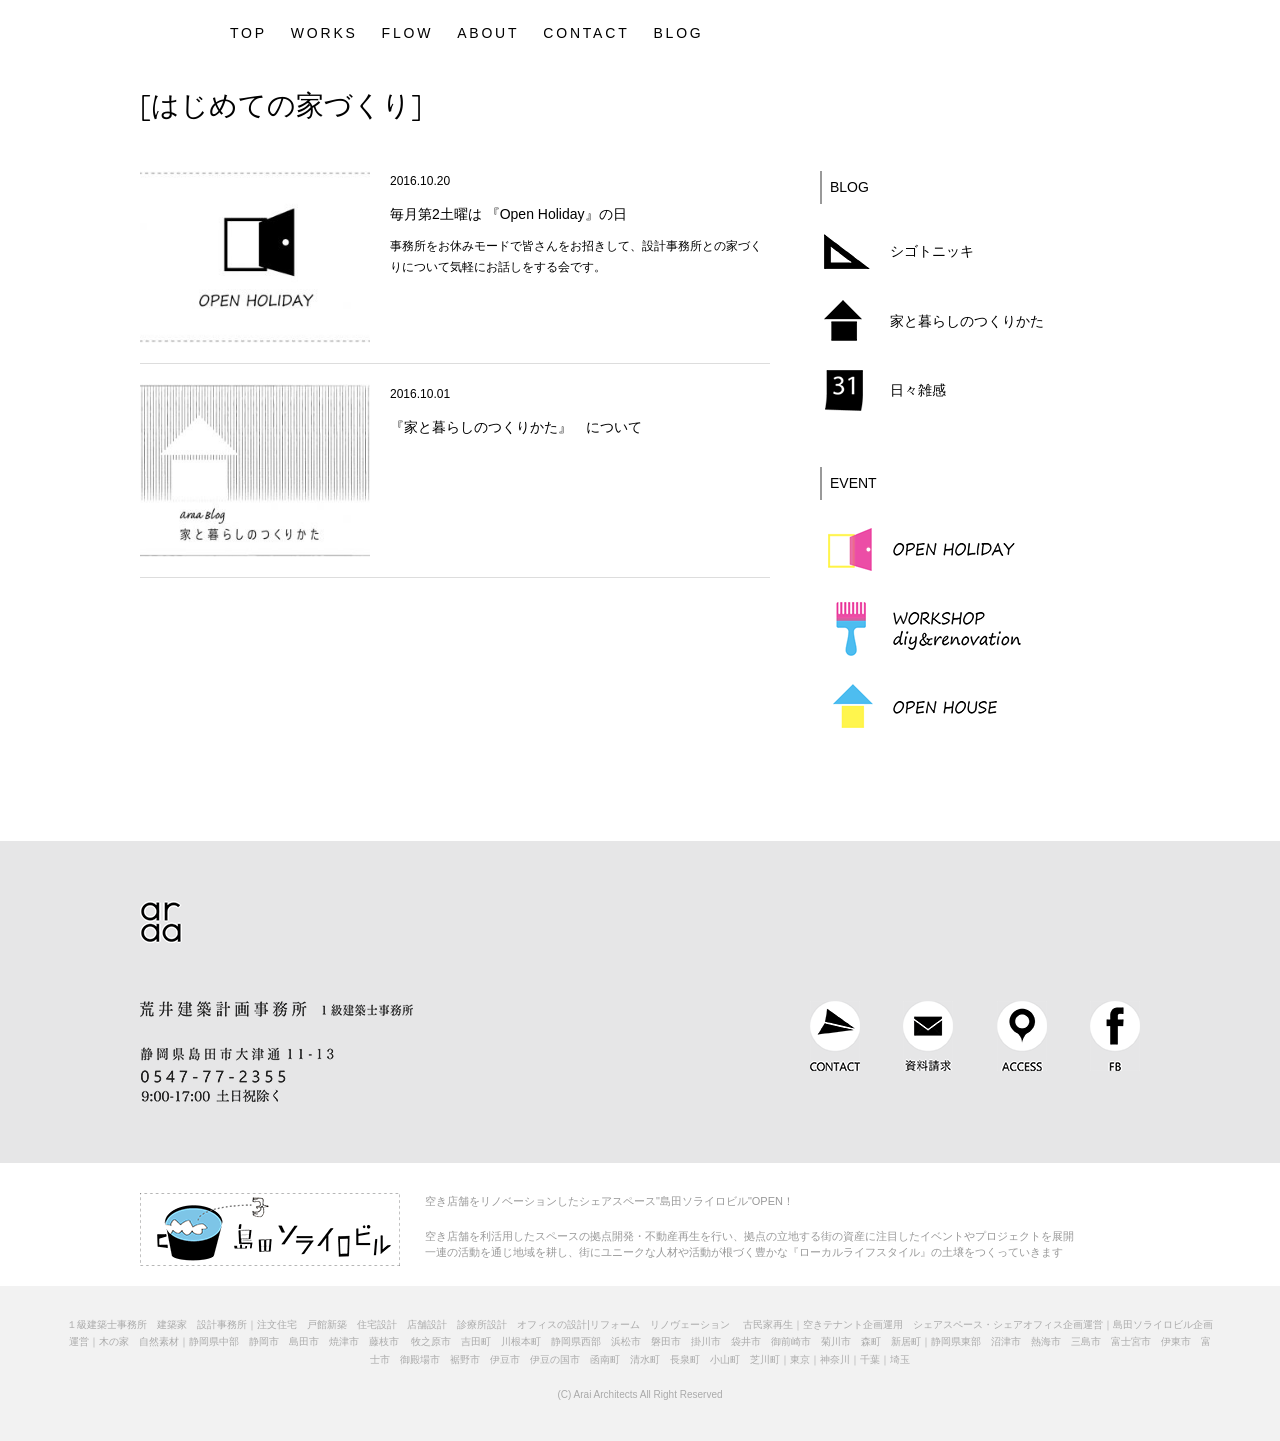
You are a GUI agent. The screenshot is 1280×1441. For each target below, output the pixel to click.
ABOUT (488, 33)
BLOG (678, 33)
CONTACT (586, 33)
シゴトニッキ (932, 251)
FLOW (408, 33)
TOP (248, 33)
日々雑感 (918, 390)
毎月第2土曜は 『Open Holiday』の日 (508, 214)
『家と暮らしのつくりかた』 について (516, 427)
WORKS (324, 33)
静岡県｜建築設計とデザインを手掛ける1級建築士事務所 (160, 30)
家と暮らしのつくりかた (967, 321)
